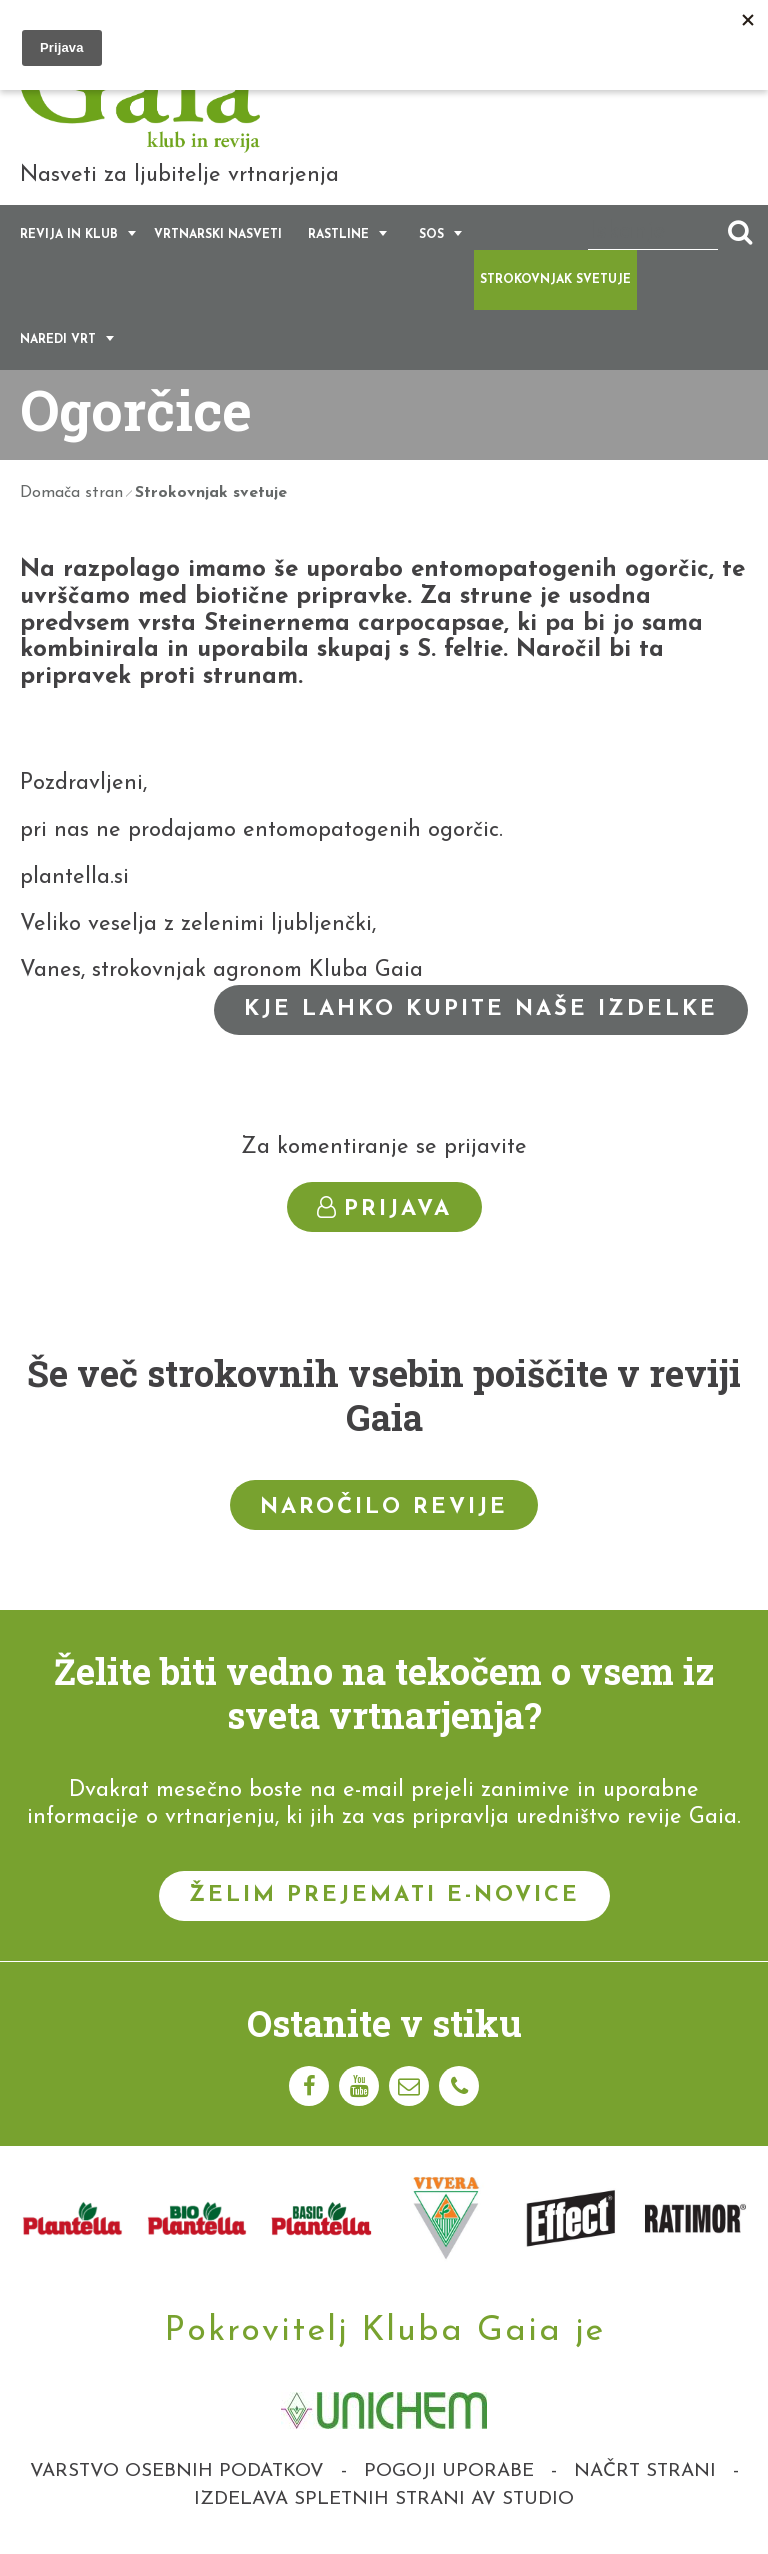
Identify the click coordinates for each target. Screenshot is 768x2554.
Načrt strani (645, 2471)
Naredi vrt (58, 340)
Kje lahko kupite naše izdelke (481, 1009)
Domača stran (71, 493)
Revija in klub (69, 235)
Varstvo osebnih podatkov (177, 2471)
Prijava (384, 1208)
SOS (431, 235)
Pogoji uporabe (449, 2471)
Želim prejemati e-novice (384, 1895)
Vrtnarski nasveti (218, 235)
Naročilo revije (384, 1507)
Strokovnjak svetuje (555, 280)
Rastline (338, 235)
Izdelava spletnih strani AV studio (384, 2499)
